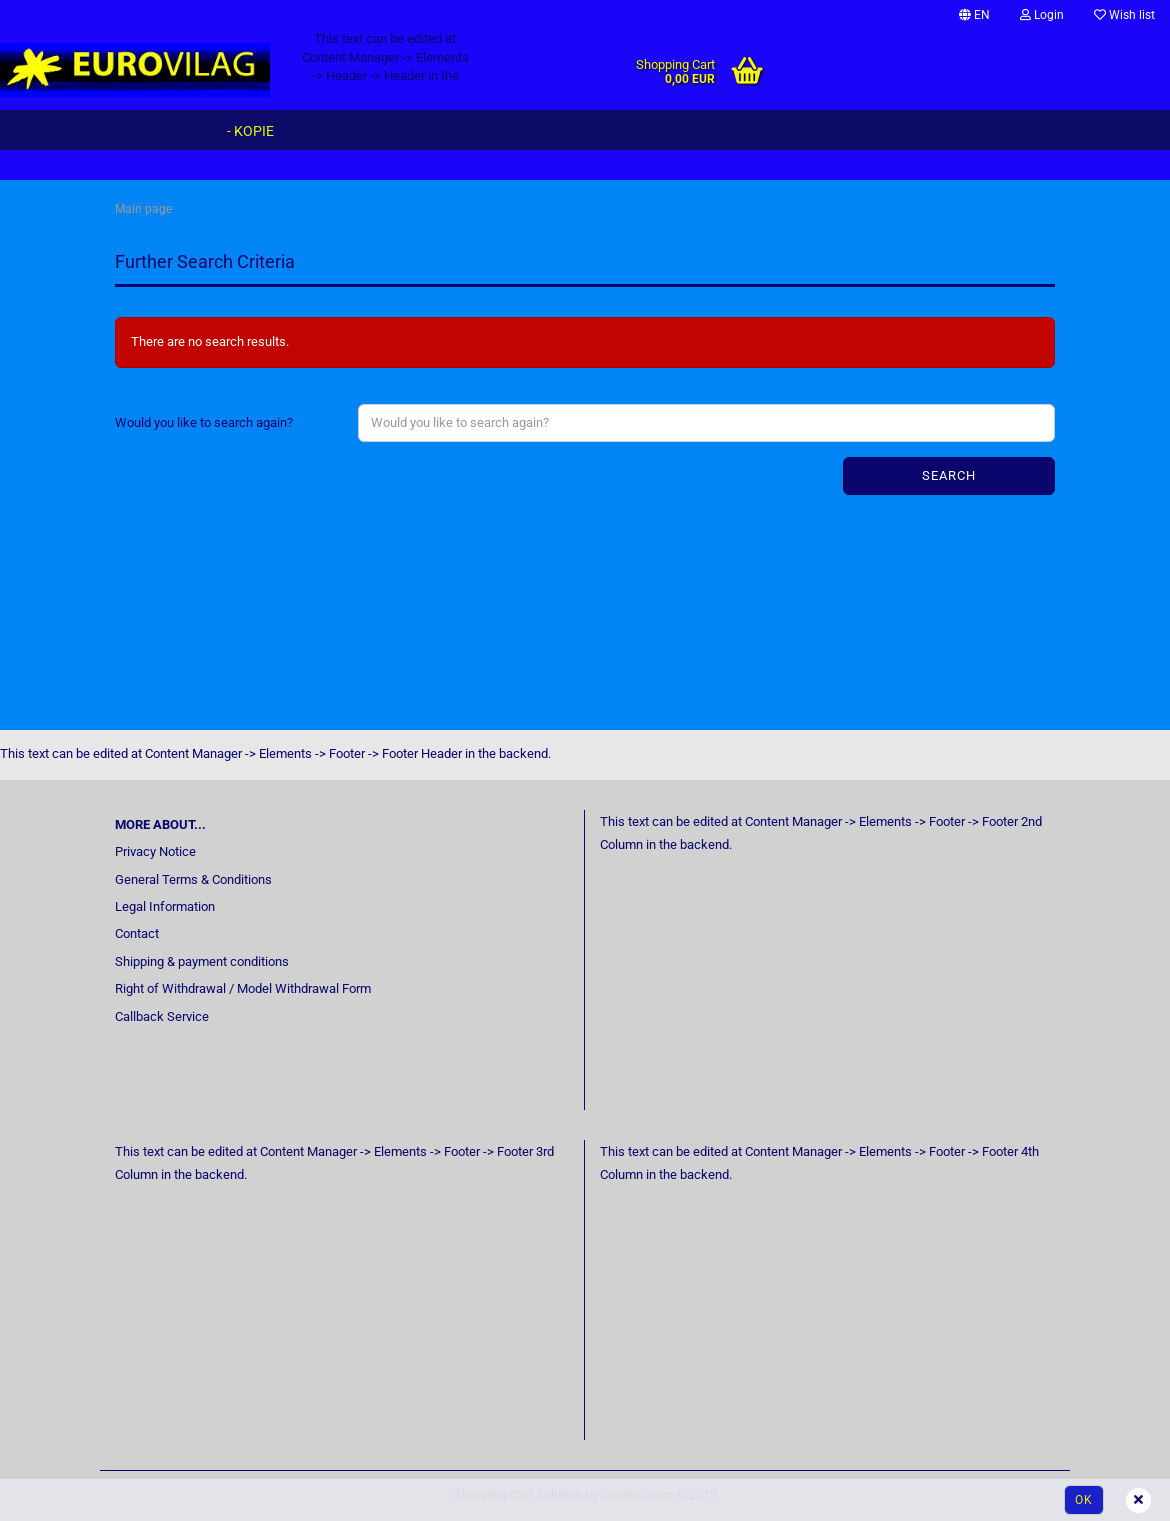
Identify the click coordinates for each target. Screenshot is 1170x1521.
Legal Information (165, 906)
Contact (137, 933)
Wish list (1124, 15)
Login (1042, 15)
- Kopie (250, 131)
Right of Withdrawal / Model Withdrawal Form (243, 988)
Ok (1084, 1500)
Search (949, 475)
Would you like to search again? (204, 422)
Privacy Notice (155, 851)
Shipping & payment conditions (202, 961)
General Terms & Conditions (193, 879)
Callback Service (162, 1016)
